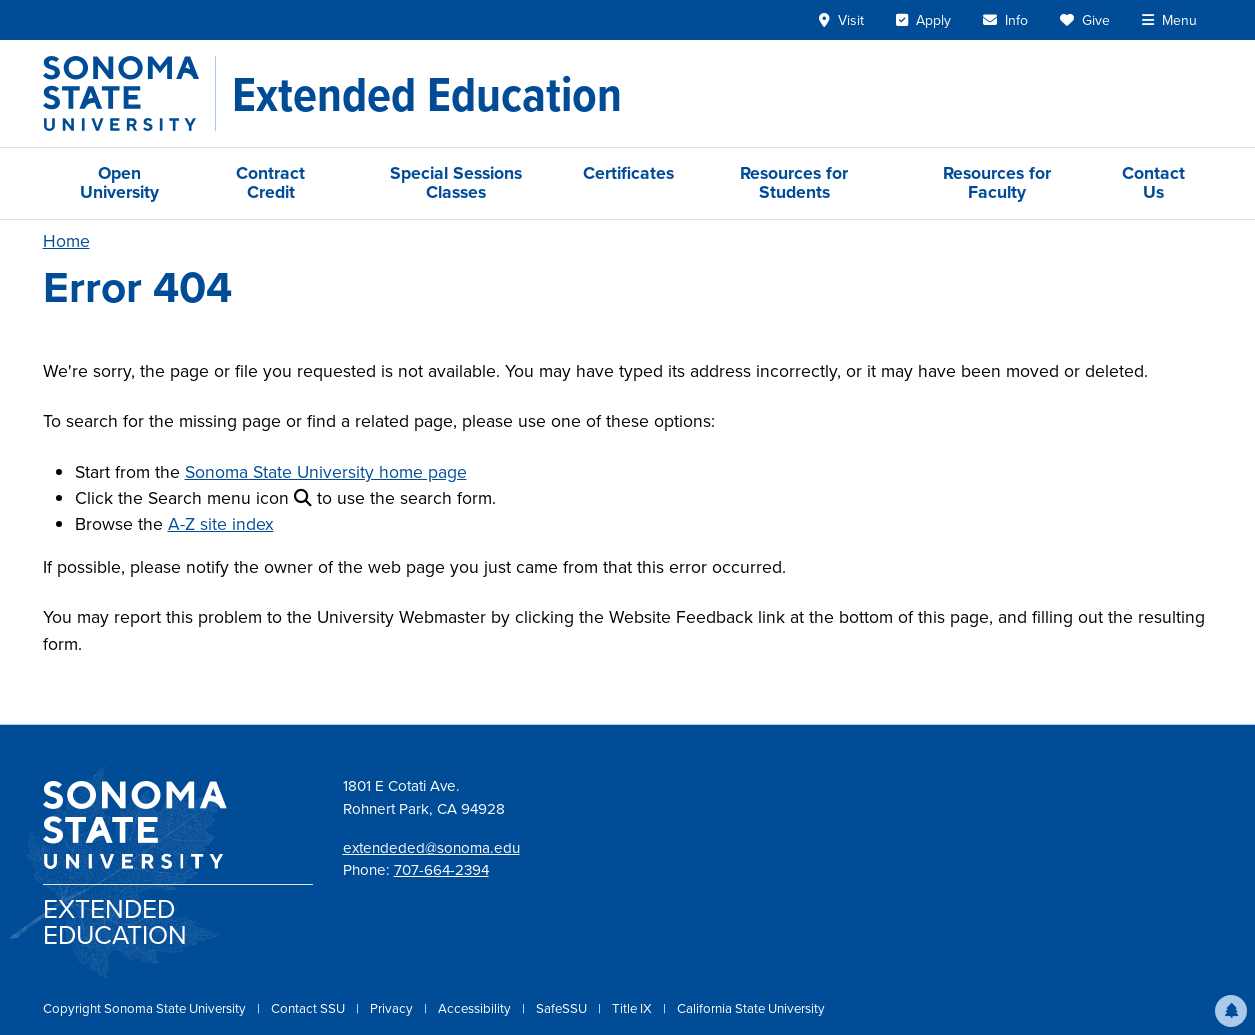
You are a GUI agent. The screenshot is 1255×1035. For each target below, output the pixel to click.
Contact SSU (309, 1008)
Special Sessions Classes (456, 182)
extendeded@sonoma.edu (431, 848)
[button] (1231, 1011)
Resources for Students (794, 182)
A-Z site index (221, 524)
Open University (119, 182)
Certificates (628, 173)
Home (66, 241)
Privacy (393, 1008)
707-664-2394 (441, 870)
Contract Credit (270, 182)
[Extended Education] (427, 94)
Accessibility (476, 1008)
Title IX (633, 1008)
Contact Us (1153, 182)
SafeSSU (563, 1008)
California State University (751, 1008)
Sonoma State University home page (326, 472)
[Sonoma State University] (129, 93)
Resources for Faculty (997, 182)
